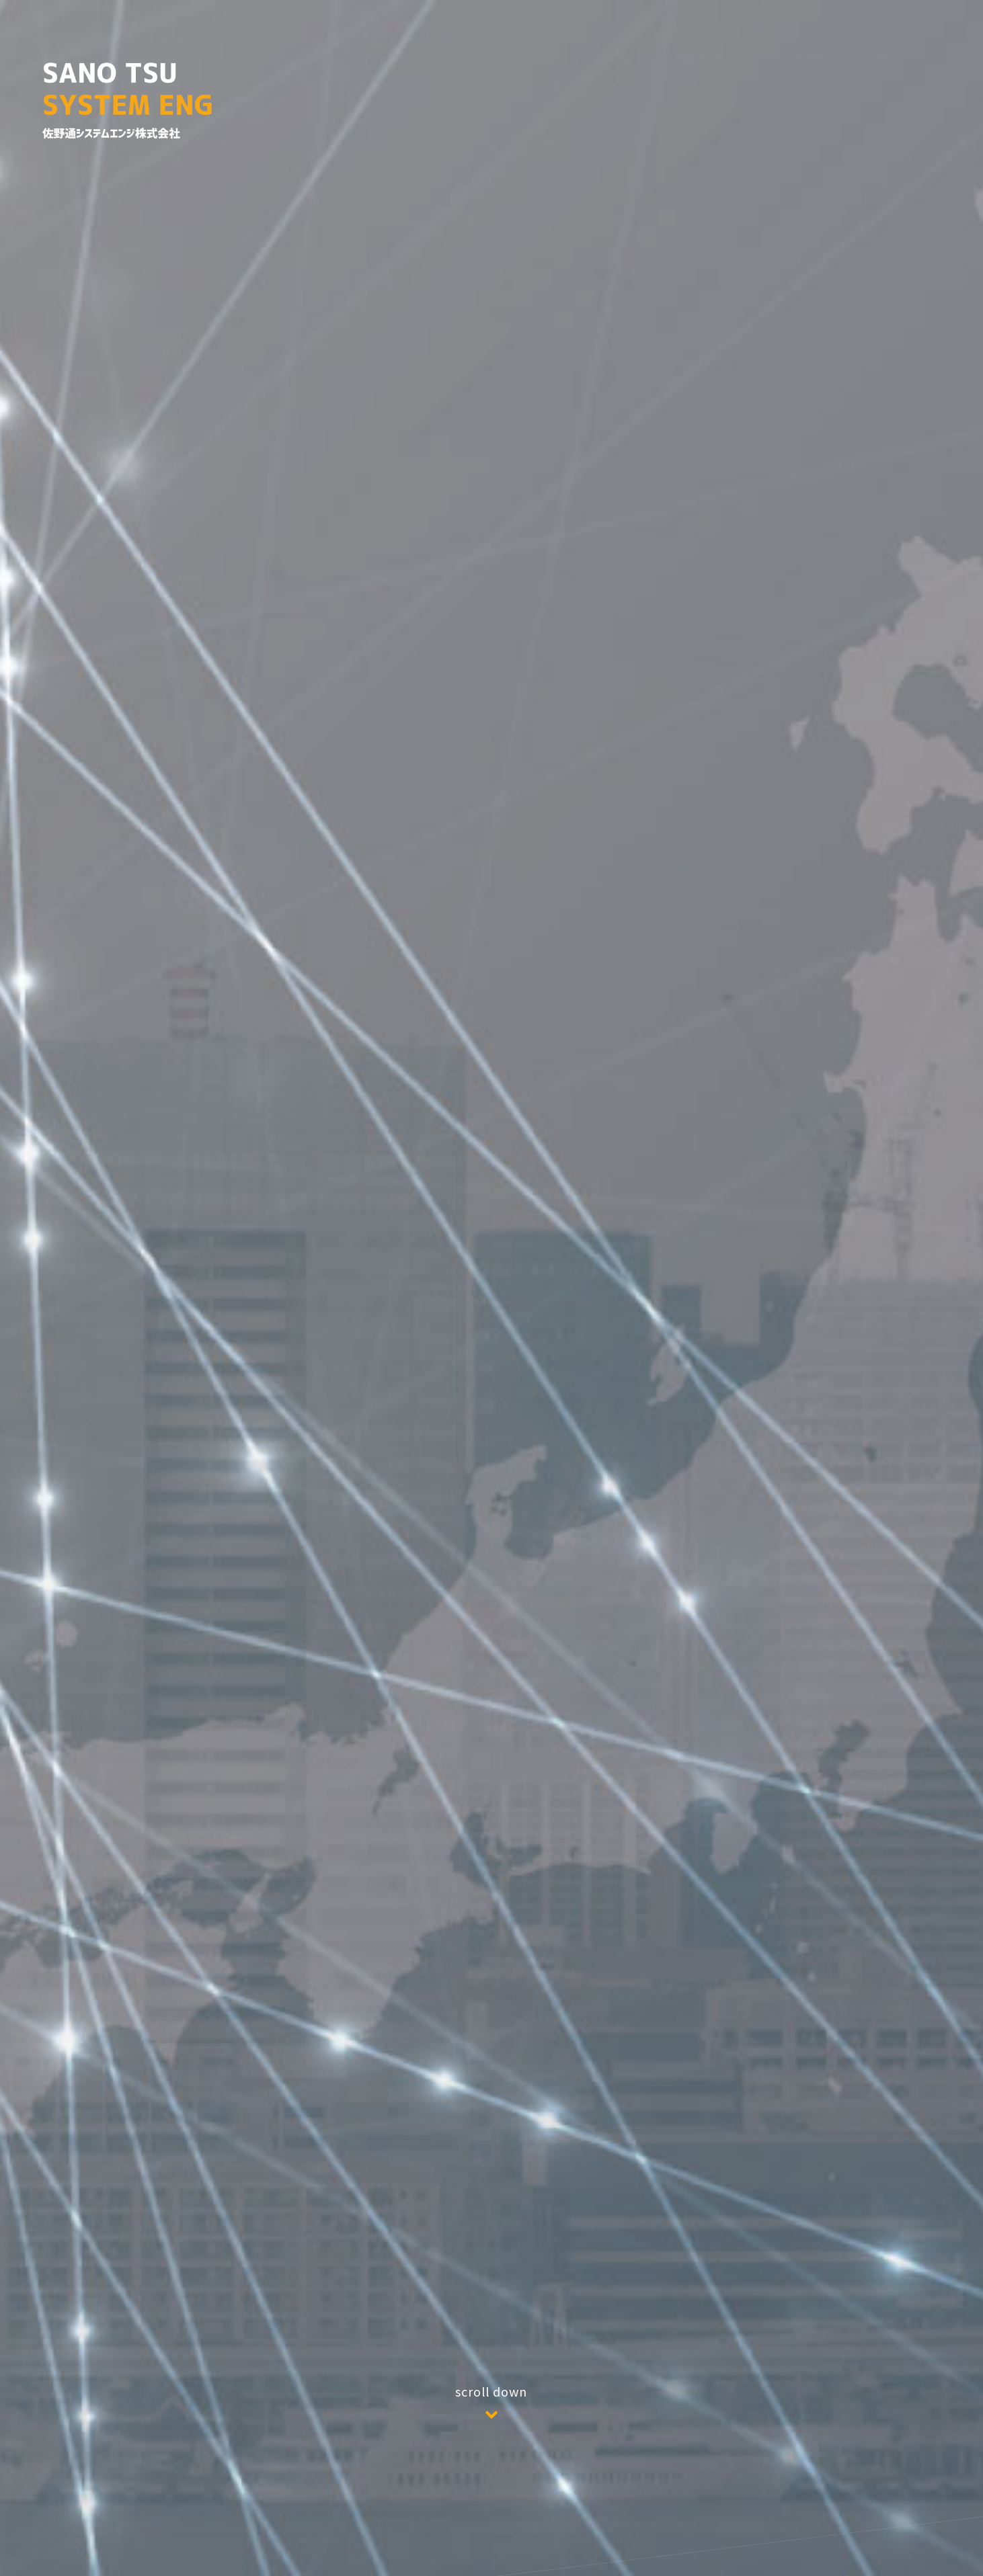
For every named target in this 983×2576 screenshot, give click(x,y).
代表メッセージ (711, 31)
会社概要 (616, 27)
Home (540, 25)
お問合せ (886, 54)
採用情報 (805, 49)
